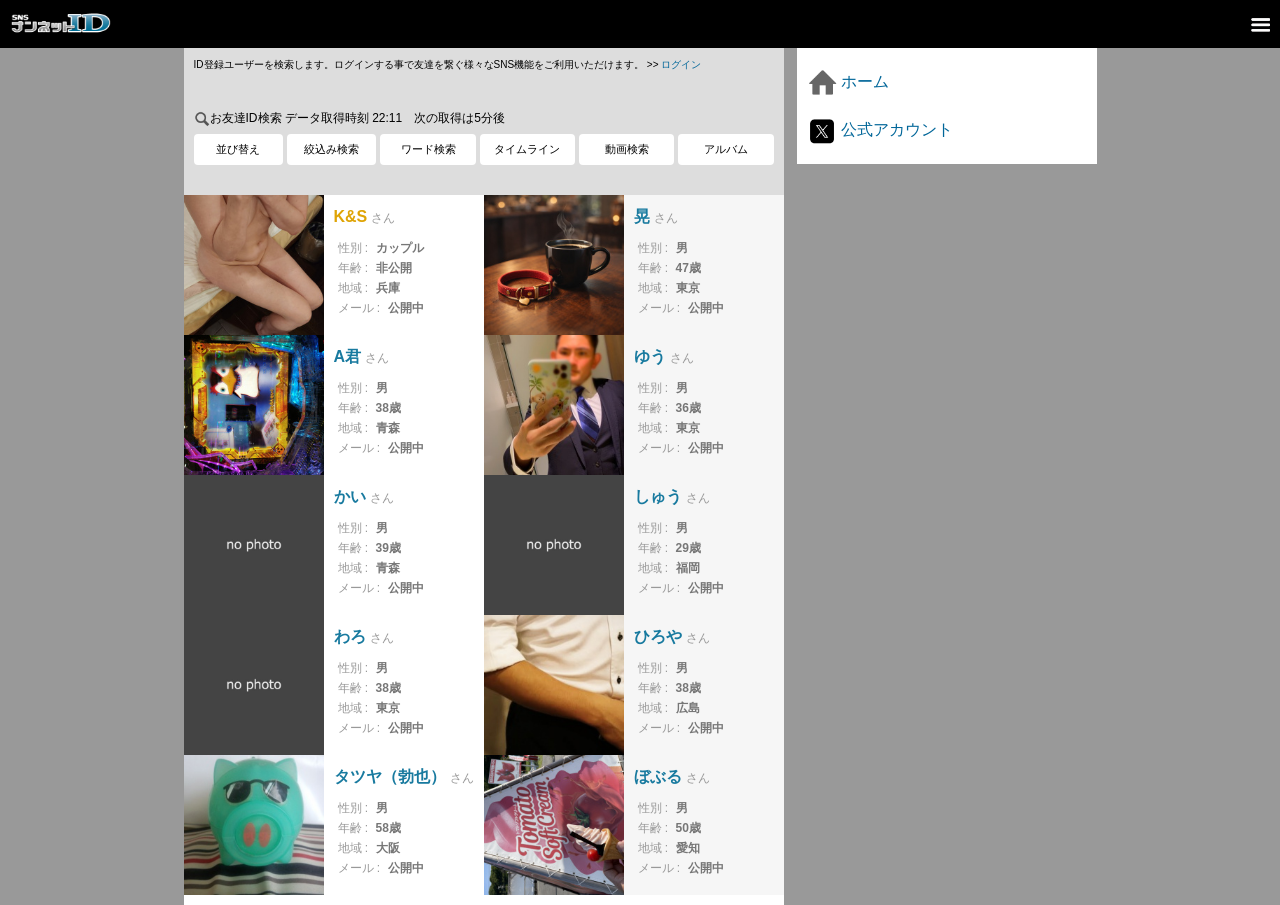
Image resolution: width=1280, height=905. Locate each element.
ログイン (681, 64)
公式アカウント (880, 129)
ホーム (848, 81)
